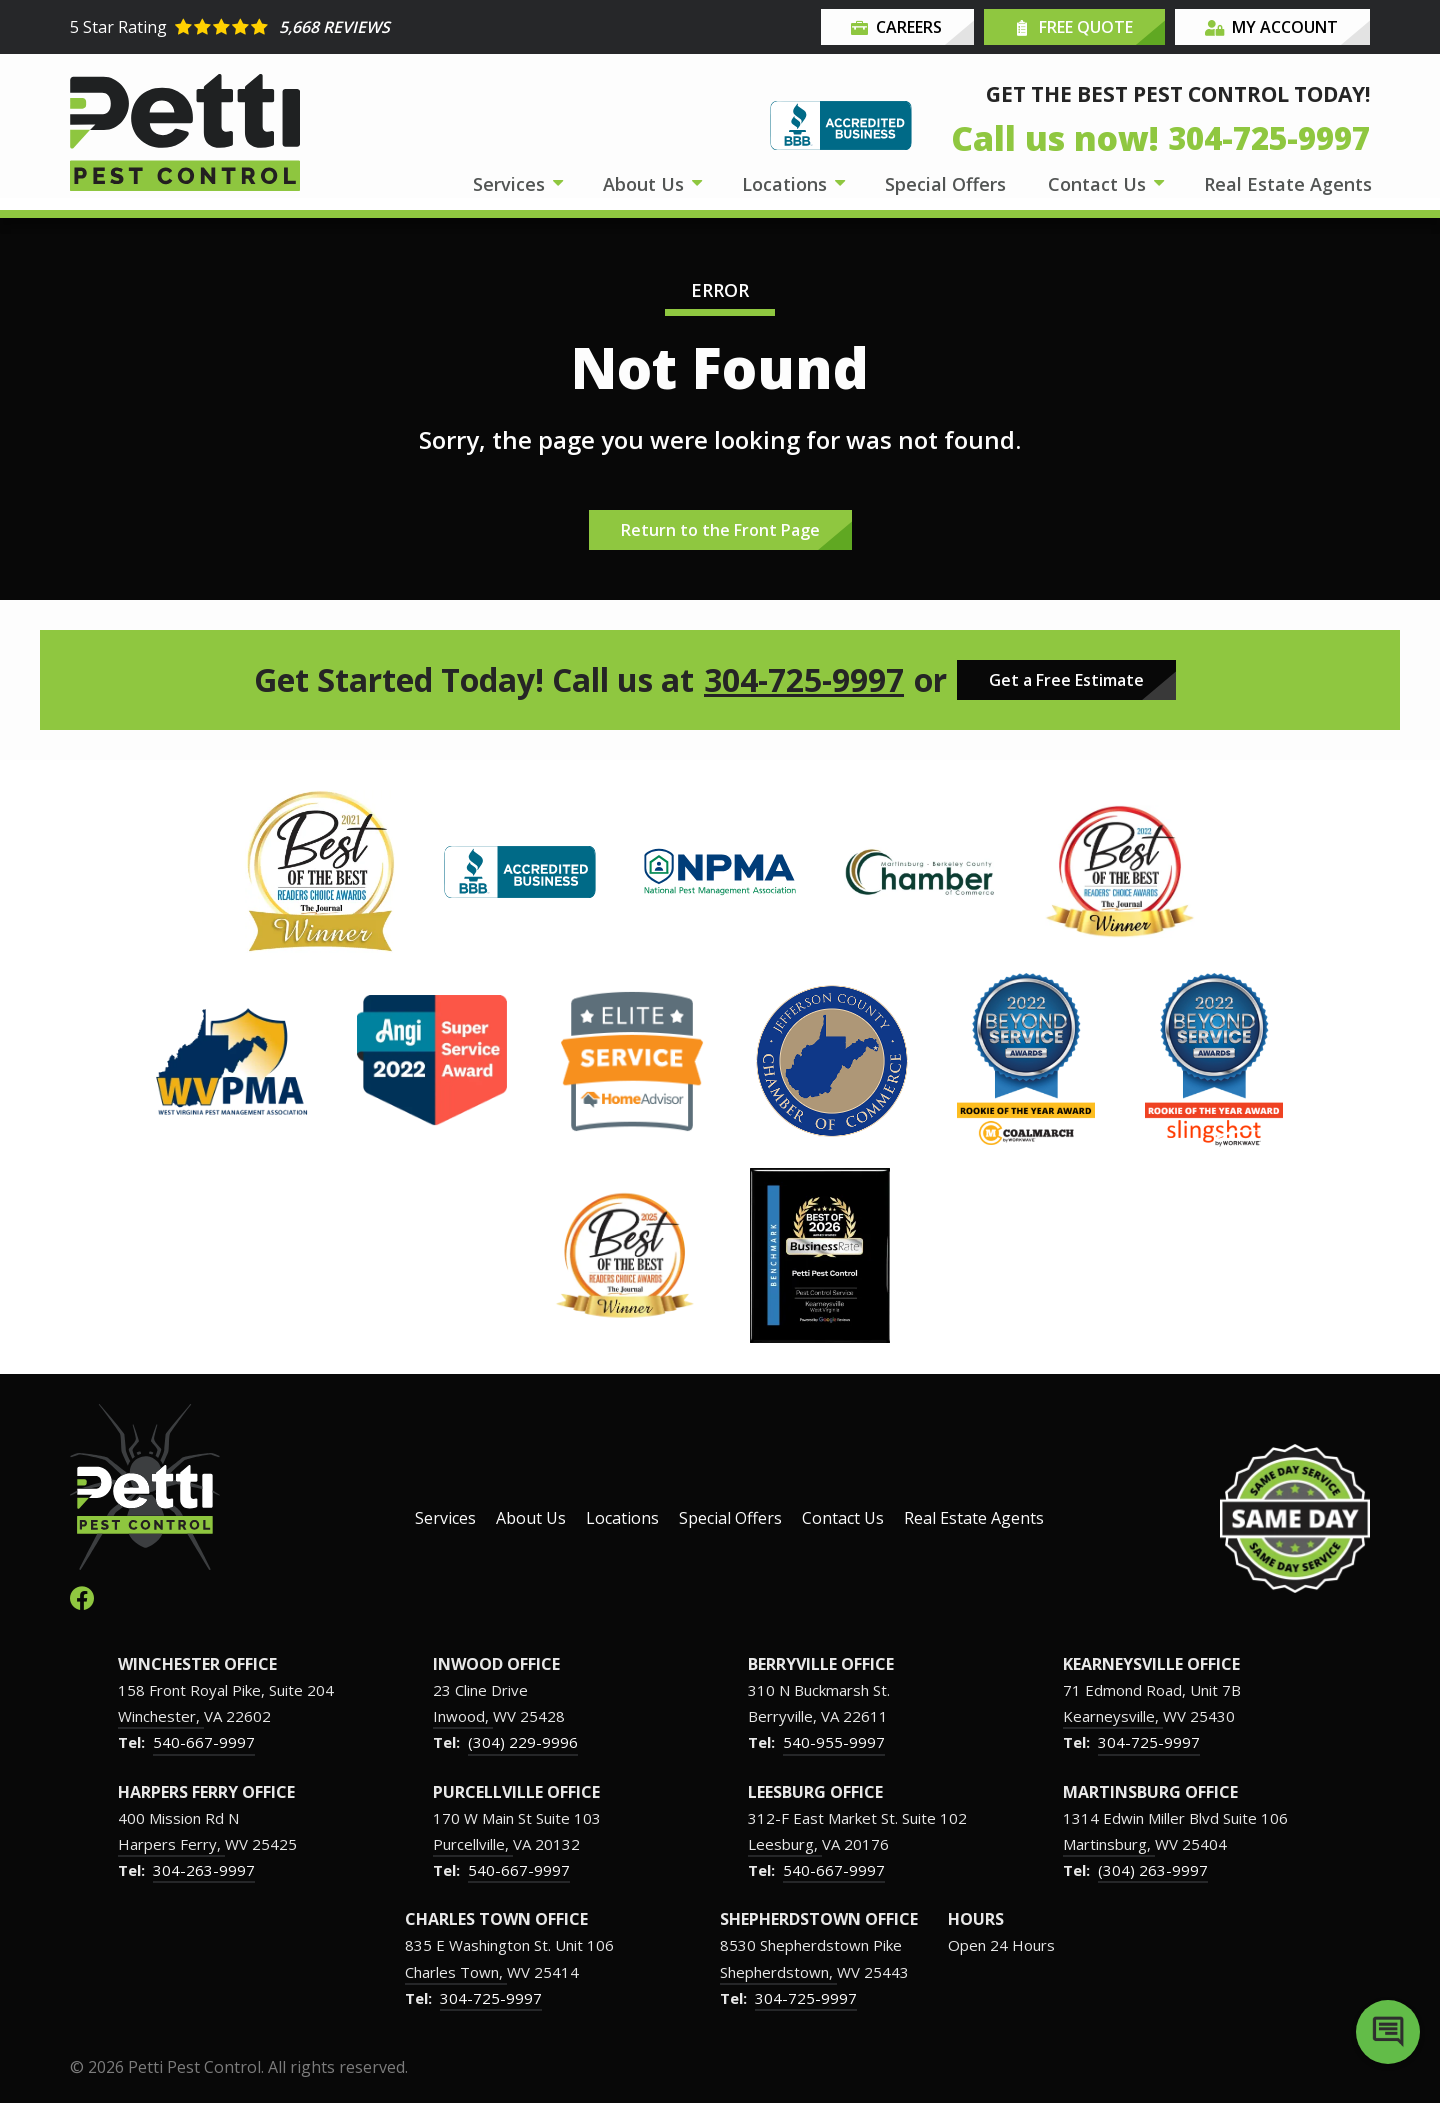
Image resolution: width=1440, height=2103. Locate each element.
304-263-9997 (204, 1870)
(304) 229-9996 (523, 1742)
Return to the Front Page (720, 530)
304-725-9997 (804, 680)
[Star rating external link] (395, 27)
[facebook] (82, 1596)
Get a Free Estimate (1066, 680)
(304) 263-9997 (1153, 1870)
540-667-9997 (204, 1742)
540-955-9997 (834, 1742)
